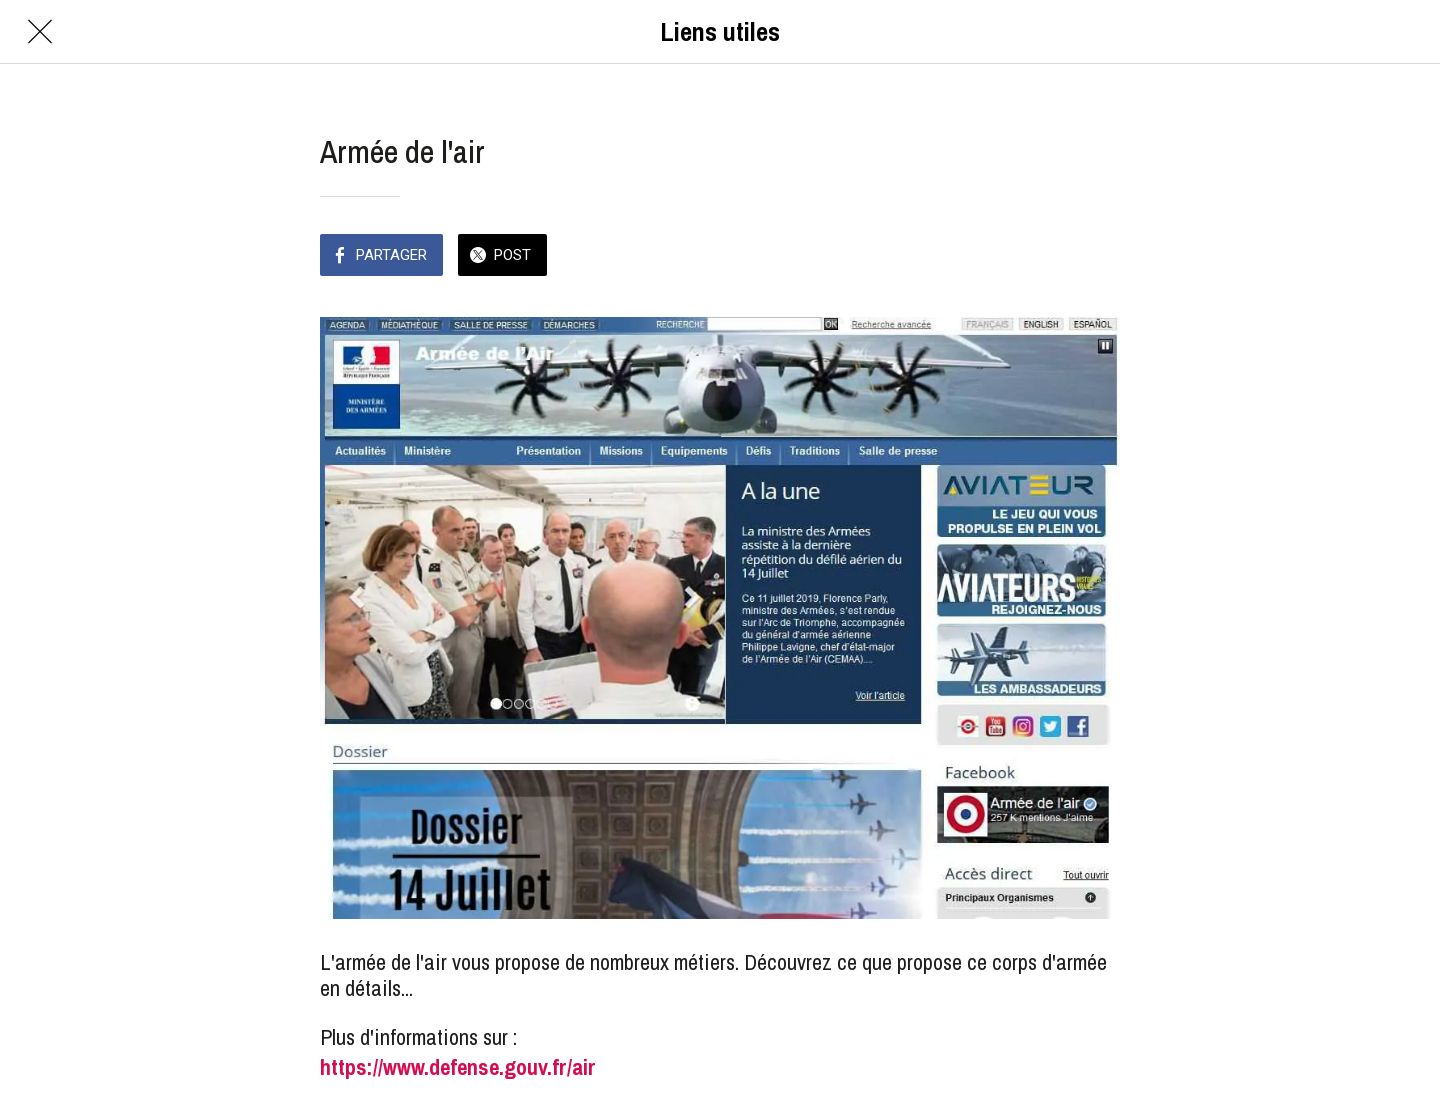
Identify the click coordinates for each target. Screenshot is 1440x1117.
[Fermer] (40, 32)
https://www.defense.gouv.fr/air (458, 1067)
